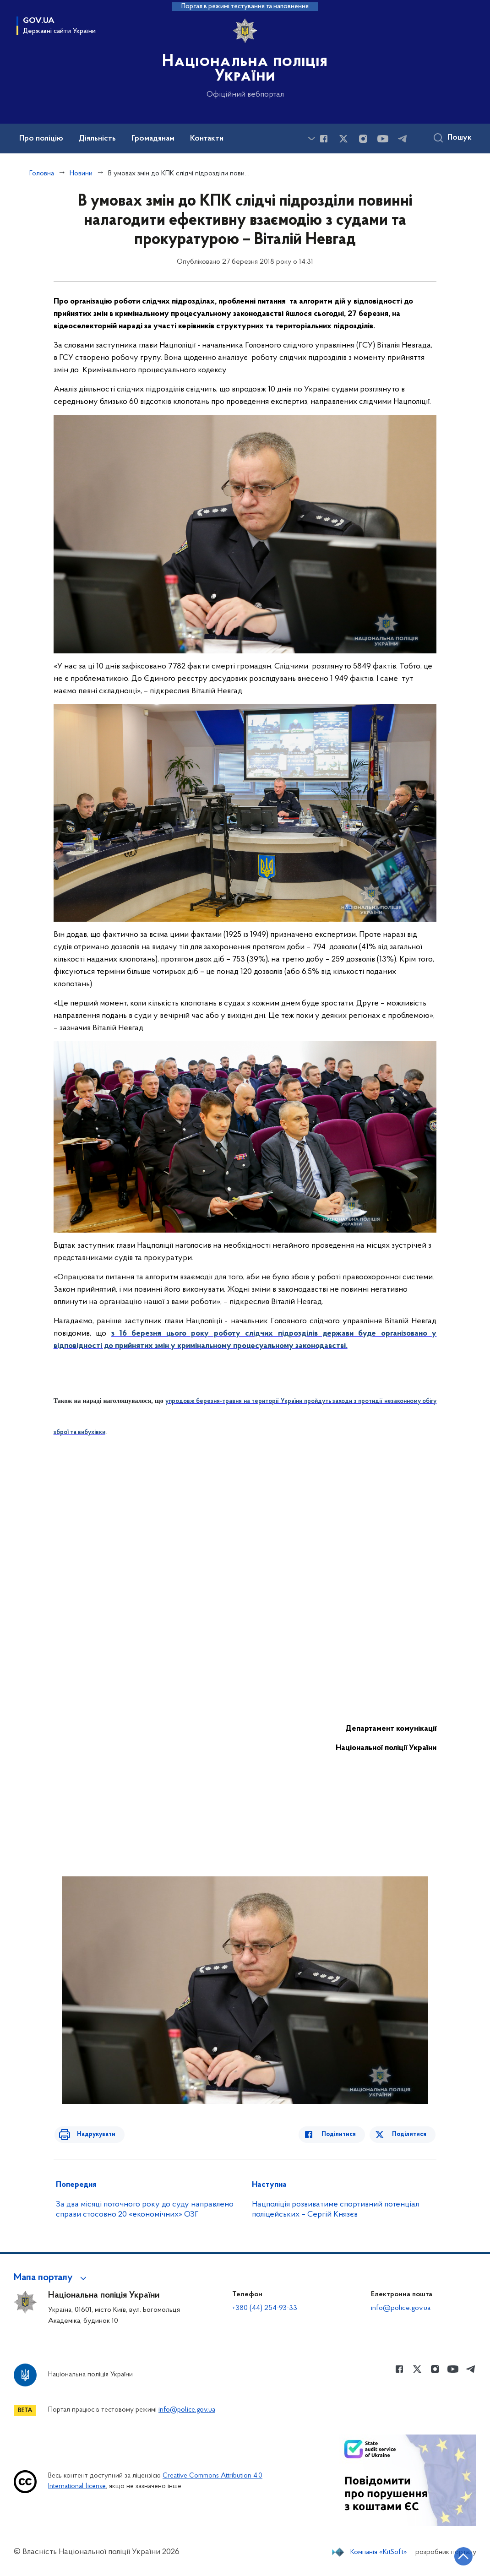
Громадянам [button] (152, 139)
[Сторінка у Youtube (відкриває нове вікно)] (382, 138)
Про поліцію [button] (41, 139)
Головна (41, 173)
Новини (81, 173)
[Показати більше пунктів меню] (311, 138)
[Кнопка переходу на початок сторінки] (455, 2555)
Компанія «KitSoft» (378, 2552)
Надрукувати (91, 2134)
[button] (51, 2277)
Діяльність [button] (97, 139)
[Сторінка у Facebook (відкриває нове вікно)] (323, 138)
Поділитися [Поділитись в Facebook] (344, 2134)
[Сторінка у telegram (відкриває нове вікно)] (402, 138)
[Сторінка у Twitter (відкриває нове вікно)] (343, 138)
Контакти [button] (206, 139)
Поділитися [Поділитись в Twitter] (410, 2134)
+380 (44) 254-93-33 (264, 2308)
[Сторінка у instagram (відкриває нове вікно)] (363, 138)
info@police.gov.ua (400, 2308)
